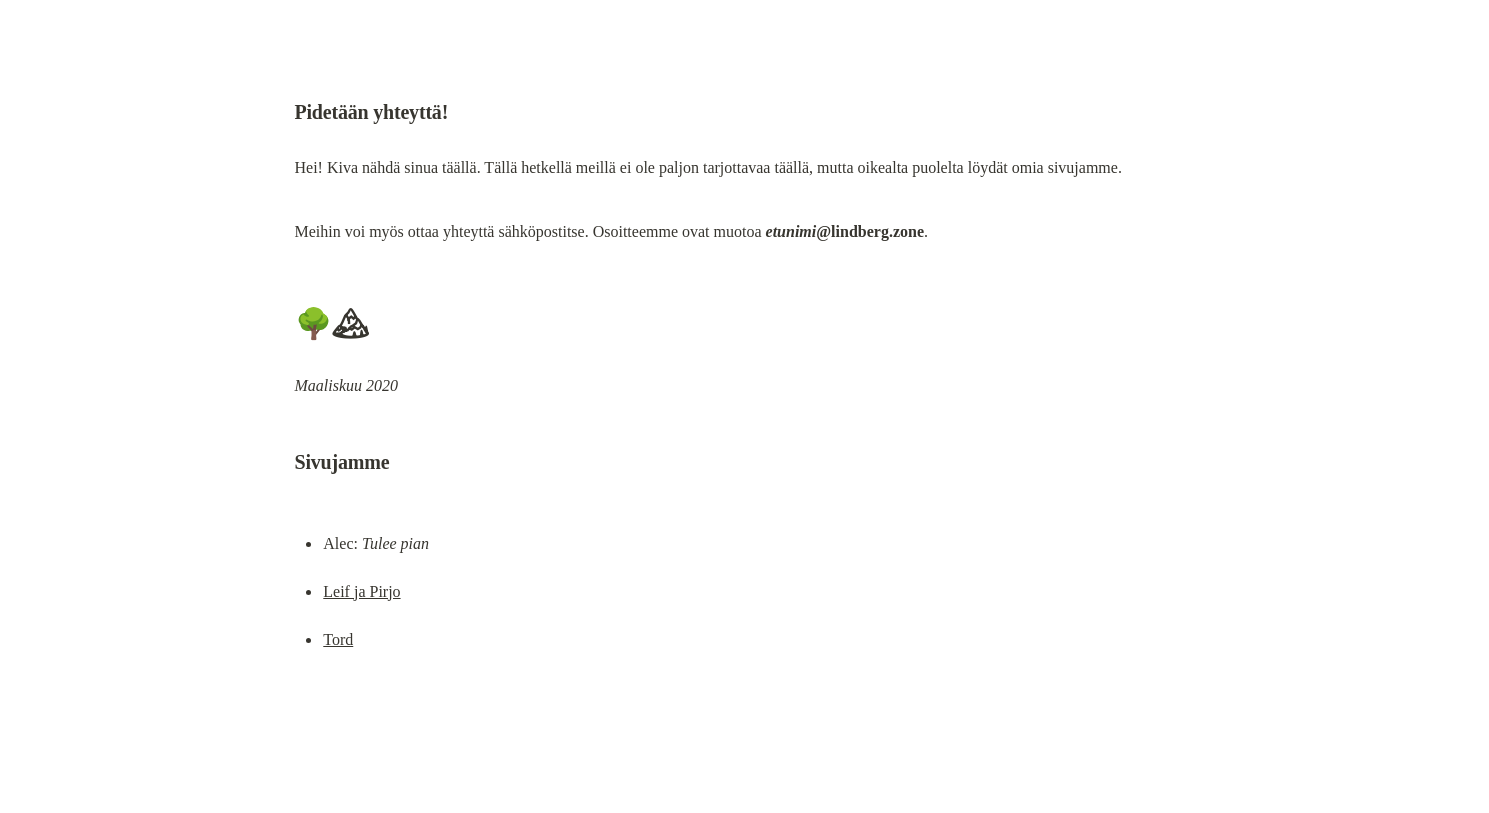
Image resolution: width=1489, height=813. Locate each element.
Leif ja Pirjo (361, 591)
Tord (338, 639)
